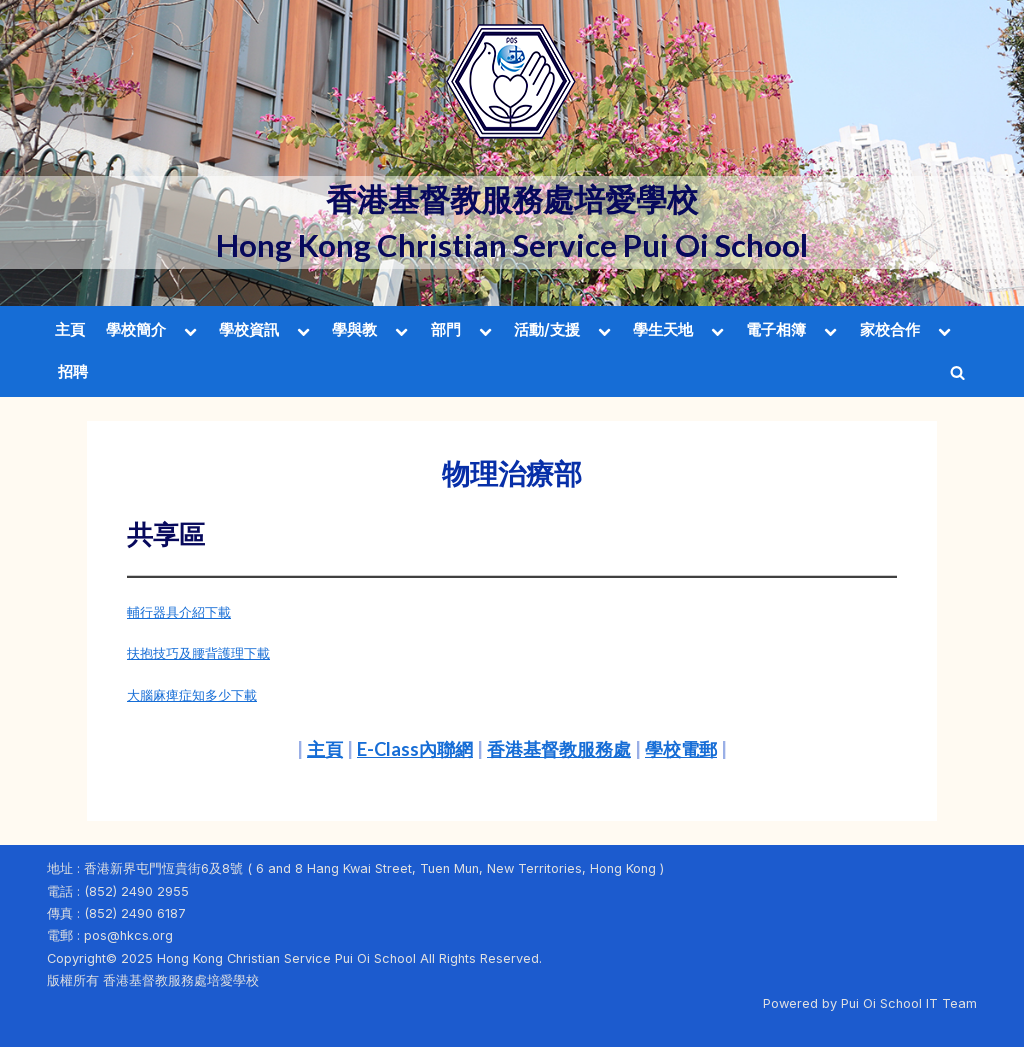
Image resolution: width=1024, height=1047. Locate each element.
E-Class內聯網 (415, 749)
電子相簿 (776, 329)
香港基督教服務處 (559, 749)
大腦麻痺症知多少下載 (192, 695)
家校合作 (890, 329)
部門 (446, 329)
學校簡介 (136, 329)
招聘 (73, 371)
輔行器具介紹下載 (179, 612)
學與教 (354, 329)
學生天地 (663, 329)
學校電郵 (681, 749)
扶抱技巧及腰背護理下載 (198, 653)
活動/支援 (547, 329)
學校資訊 (249, 329)
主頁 (70, 329)
